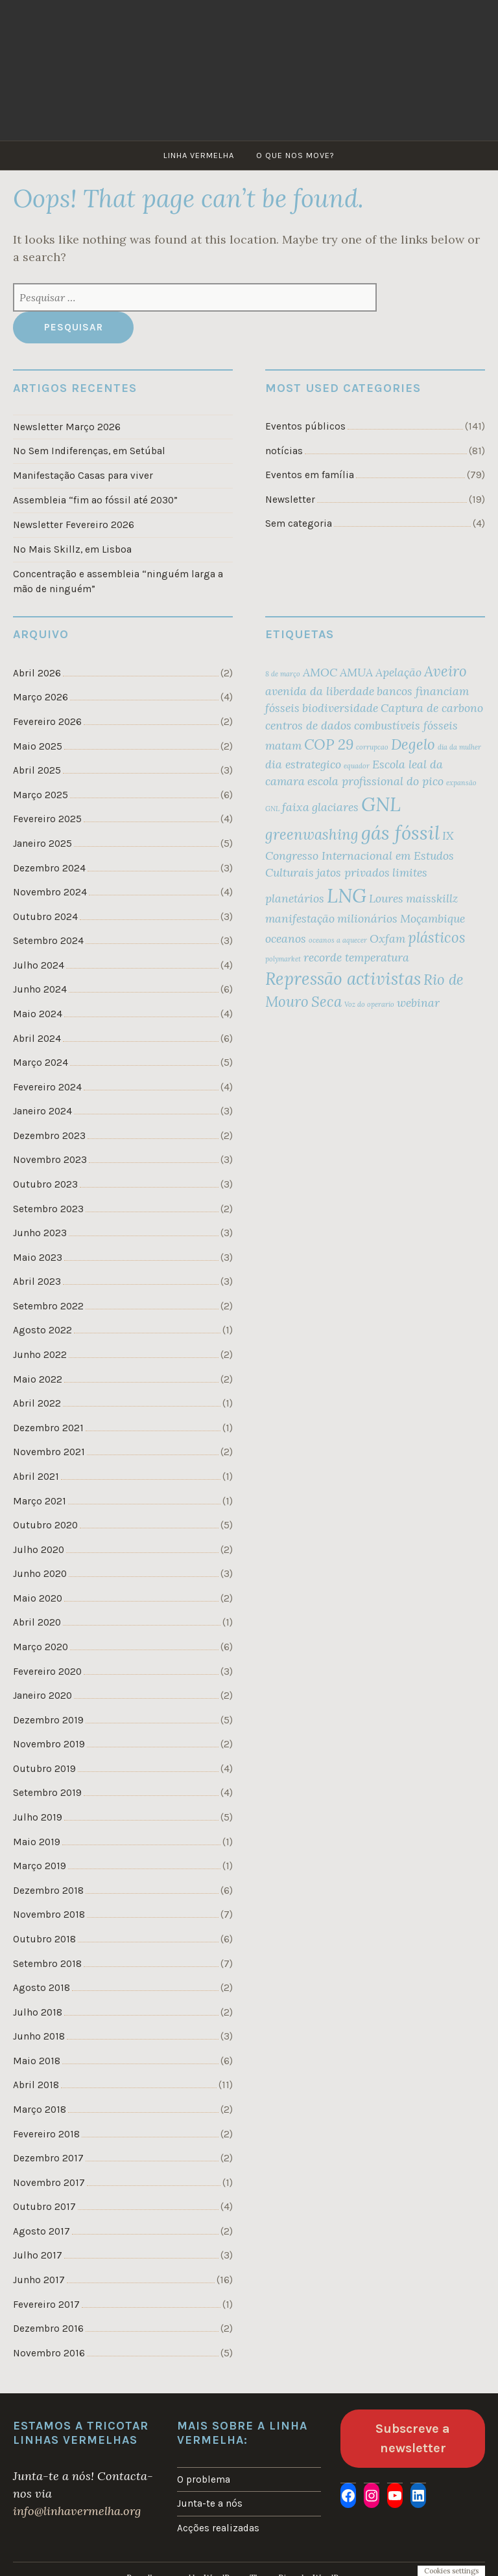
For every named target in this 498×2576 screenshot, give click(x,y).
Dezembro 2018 (48, 1890)
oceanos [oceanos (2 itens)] (285, 938)
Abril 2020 (37, 1622)
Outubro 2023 (45, 1184)
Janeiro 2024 (42, 1111)
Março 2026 (40, 697)
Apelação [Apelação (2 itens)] (398, 672)
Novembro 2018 (49, 1914)
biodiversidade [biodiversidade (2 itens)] (340, 707)
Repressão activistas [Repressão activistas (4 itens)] (343, 978)
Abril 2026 (37, 673)
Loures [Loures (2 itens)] (386, 898)
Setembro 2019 (47, 1793)
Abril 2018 (36, 2085)
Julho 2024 (38, 965)
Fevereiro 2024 (47, 1087)
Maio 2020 (37, 1598)
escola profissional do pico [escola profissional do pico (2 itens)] (375, 781)
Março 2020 (40, 1647)
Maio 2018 (36, 2061)
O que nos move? (295, 155)
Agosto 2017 (41, 2231)
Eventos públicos (305, 426)
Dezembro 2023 (49, 1136)
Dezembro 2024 (49, 868)
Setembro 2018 (47, 1964)
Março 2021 (39, 1501)
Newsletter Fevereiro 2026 (73, 525)
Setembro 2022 (48, 1306)
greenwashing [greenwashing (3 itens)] (312, 834)
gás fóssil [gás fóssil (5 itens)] (400, 832)
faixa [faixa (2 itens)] (295, 806)
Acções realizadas (218, 2528)
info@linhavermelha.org (77, 2510)
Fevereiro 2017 (46, 2304)
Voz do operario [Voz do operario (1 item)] (369, 1004)
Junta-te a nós (210, 2503)
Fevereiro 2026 (47, 722)
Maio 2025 (37, 746)
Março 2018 (39, 2109)
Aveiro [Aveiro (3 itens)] (445, 671)
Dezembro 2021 (48, 1428)
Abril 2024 (37, 1038)
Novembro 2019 (49, 1744)
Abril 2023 (37, 1281)
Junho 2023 (40, 1233)
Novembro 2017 (49, 2183)
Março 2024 (40, 1062)
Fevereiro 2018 (46, 2134)
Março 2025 (40, 795)
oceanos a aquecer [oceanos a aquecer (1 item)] (338, 940)
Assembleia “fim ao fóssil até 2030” (95, 500)
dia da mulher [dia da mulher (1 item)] (459, 747)
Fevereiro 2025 (47, 819)
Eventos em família (309, 475)
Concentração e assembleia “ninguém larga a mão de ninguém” (118, 581)
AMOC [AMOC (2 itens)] (320, 672)
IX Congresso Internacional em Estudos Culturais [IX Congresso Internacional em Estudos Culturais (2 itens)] (359, 854)
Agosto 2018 (41, 1988)
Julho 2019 (37, 1817)
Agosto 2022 (42, 1330)
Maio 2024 (37, 1014)
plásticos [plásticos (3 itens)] (437, 937)
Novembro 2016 (49, 2353)
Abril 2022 (37, 1403)
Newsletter (290, 499)
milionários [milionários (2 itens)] (367, 918)
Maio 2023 (37, 1257)
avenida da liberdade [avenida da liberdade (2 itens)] (319, 691)
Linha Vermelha (198, 155)
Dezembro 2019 (48, 1720)
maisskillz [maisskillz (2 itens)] (432, 898)
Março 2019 (39, 1866)
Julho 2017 (37, 2255)
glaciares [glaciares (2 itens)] (335, 806)
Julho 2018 (37, 2012)
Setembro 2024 (48, 941)
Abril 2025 (37, 770)
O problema (203, 2479)
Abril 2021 (36, 1476)
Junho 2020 (40, 1574)
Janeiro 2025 (42, 843)
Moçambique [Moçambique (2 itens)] (432, 918)
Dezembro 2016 (48, 2328)
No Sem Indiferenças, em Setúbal (89, 451)
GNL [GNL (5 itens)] (381, 804)
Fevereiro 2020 (47, 1671)
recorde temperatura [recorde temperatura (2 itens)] (356, 957)
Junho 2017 (39, 2280)
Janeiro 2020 (42, 1695)
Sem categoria (298, 523)
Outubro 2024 (45, 917)
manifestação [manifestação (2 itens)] (300, 918)
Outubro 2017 (44, 2207)
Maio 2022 (37, 1379)
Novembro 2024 (50, 892)
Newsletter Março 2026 (67, 427)
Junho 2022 (40, 1355)
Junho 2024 (40, 989)
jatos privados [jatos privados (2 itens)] (353, 872)
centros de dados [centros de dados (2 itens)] (308, 725)
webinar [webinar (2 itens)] (418, 1002)
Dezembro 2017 (48, 2158)
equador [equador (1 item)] (357, 765)
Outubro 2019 (44, 1769)
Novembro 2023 (50, 1160)
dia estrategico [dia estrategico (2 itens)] (303, 764)
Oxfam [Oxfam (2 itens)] (387, 938)
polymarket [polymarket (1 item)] (283, 958)
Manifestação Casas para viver (83, 475)
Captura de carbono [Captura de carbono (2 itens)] (432, 707)
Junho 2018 (39, 2036)
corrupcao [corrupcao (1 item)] (372, 747)
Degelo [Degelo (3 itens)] (413, 744)
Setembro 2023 (48, 1209)
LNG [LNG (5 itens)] (346, 895)
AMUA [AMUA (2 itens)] (356, 672)
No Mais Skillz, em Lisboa (72, 549)
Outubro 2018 (44, 1939)
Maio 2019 (36, 1842)
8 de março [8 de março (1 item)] (282, 673)
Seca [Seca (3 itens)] (326, 1002)
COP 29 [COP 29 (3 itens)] (328, 744)
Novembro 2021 (49, 1452)
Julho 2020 (38, 1550)
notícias (284, 451)
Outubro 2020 (45, 1525)
